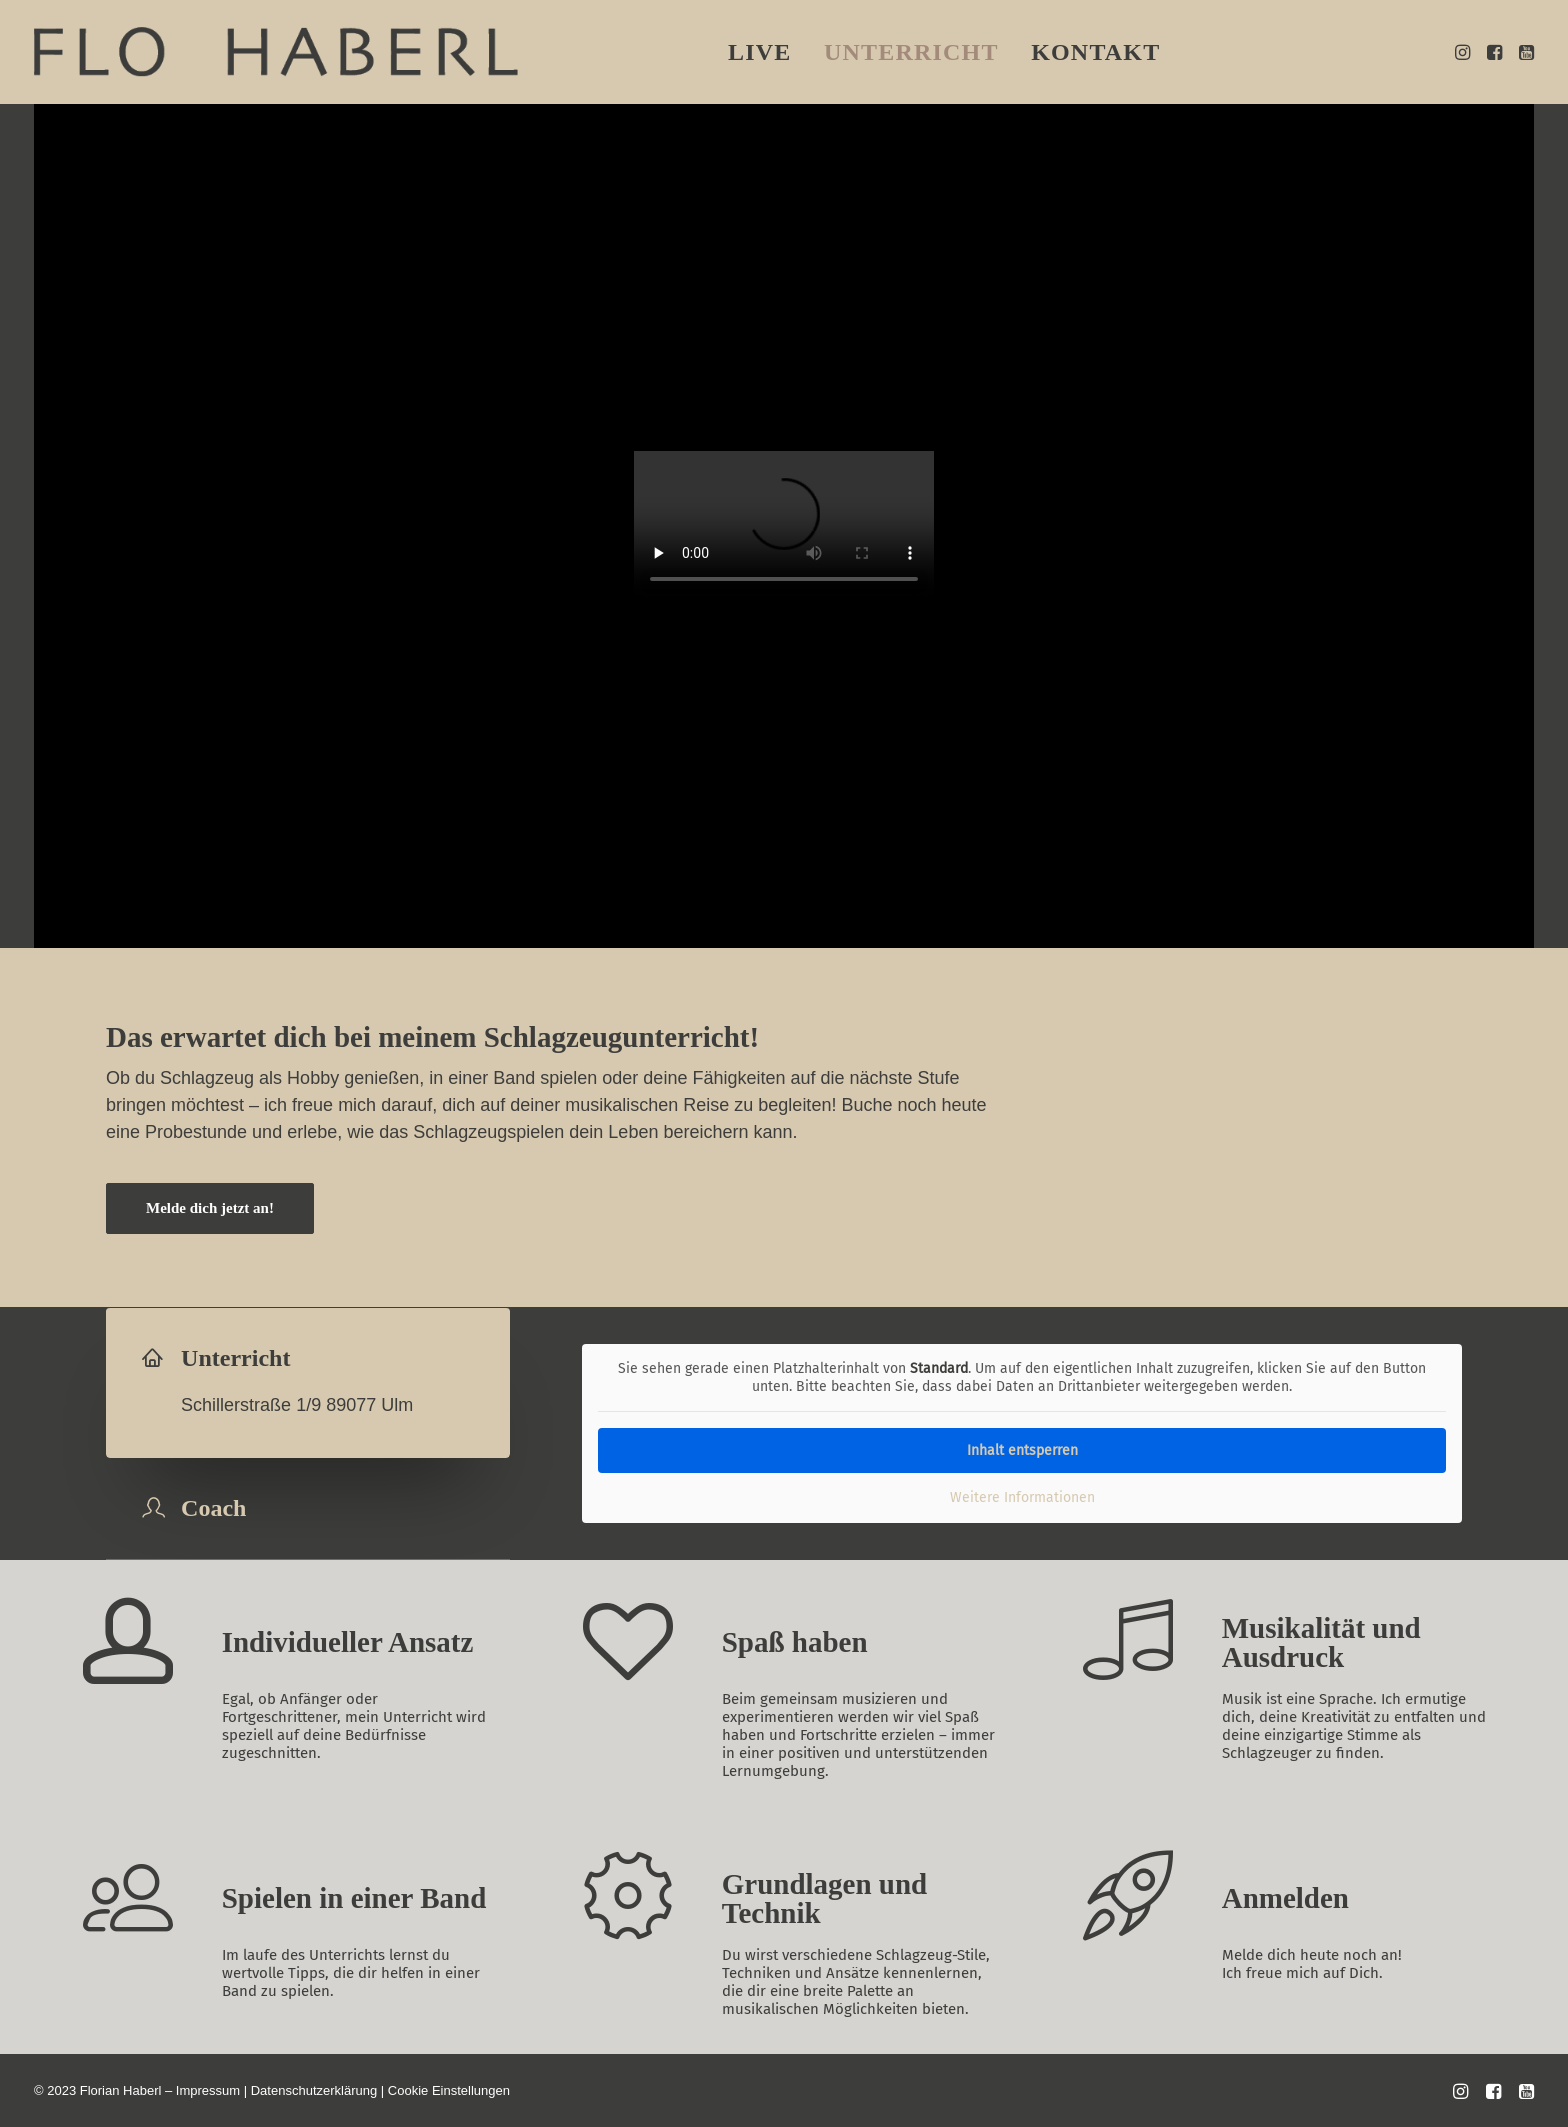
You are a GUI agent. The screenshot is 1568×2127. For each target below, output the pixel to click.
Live (760, 52)
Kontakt (1095, 52)
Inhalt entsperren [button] (1022, 1450)
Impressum (208, 2090)
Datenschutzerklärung (314, 2090)
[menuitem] (760, 52)
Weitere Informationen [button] (1022, 1497)
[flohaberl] (276, 52)
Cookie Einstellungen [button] (449, 2090)
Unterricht (911, 52)
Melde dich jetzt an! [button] (210, 1208)
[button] (1464, 52)
